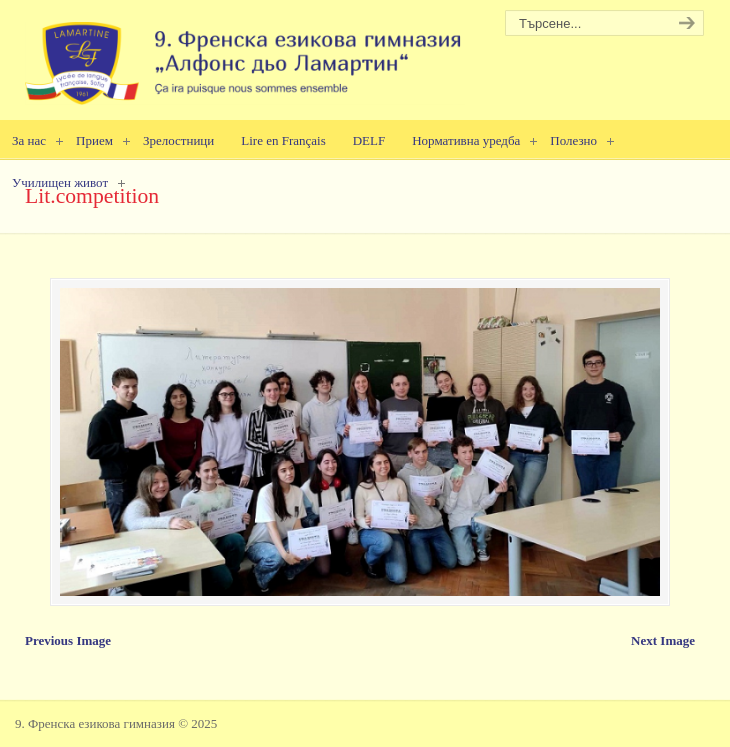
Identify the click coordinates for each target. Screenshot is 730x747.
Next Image (663, 640)
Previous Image (68, 640)
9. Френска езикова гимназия (245, 55)
